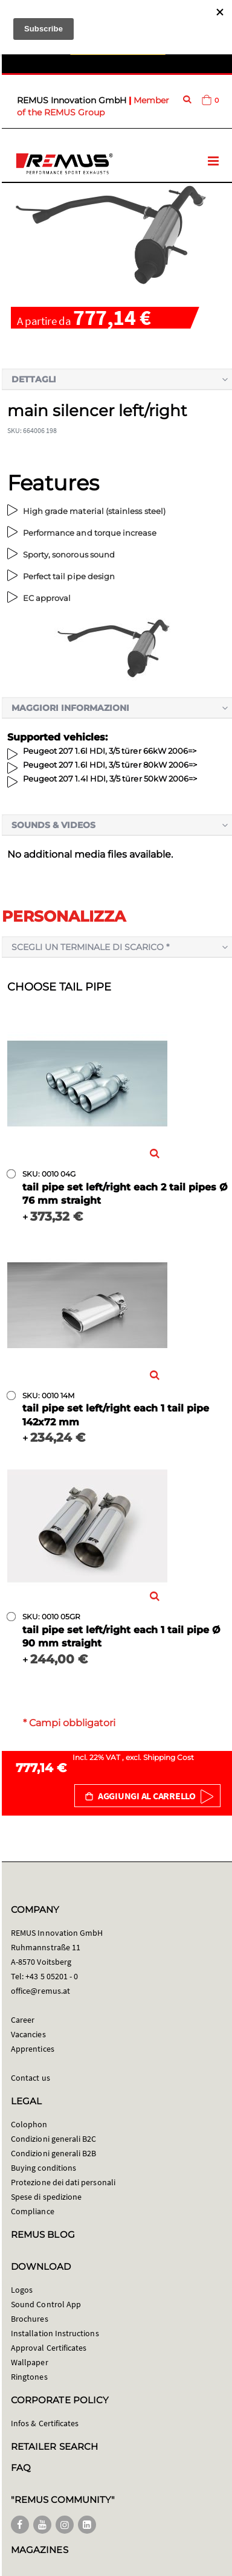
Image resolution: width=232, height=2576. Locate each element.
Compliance (32, 2211)
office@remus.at (40, 1990)
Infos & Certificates (45, 2423)
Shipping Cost (168, 1757)
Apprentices (32, 2048)
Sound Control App (46, 2304)
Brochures (29, 2318)
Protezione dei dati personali (63, 2182)
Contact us (30, 2077)
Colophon (29, 2124)
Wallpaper (29, 2362)
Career (22, 2019)
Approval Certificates (48, 2347)
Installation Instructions (55, 2333)
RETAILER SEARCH (54, 2446)
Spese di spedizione (46, 2196)
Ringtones (29, 2376)
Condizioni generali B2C (54, 2138)
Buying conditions (43, 2167)
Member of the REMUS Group (93, 106)
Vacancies (28, 2034)
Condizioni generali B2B (54, 2153)
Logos (22, 2289)
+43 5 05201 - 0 (51, 1976)
